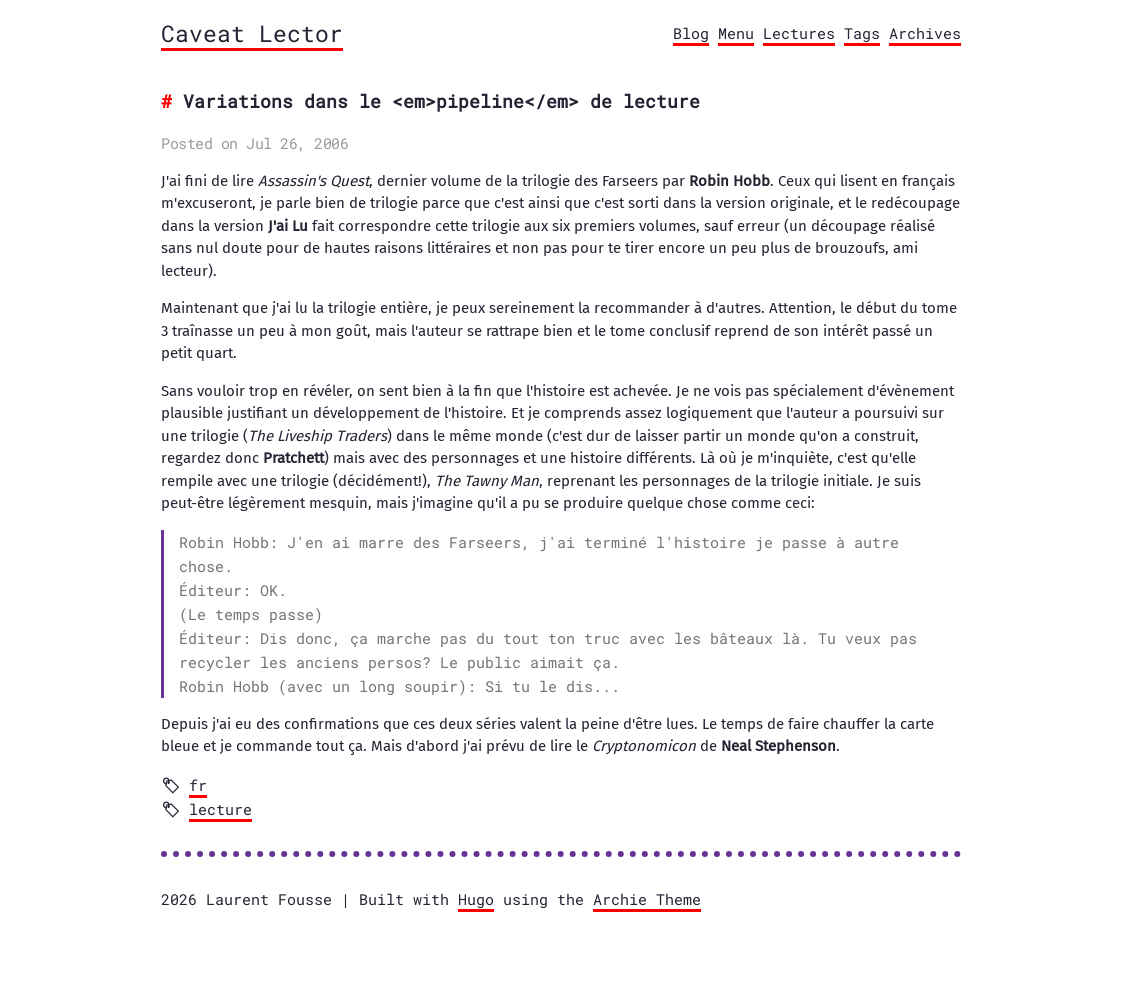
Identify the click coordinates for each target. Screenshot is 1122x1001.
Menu (736, 33)
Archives (925, 33)
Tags (862, 33)
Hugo (476, 899)
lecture (220, 809)
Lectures (799, 33)
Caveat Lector (252, 33)
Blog (691, 33)
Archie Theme (647, 899)
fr (198, 785)
